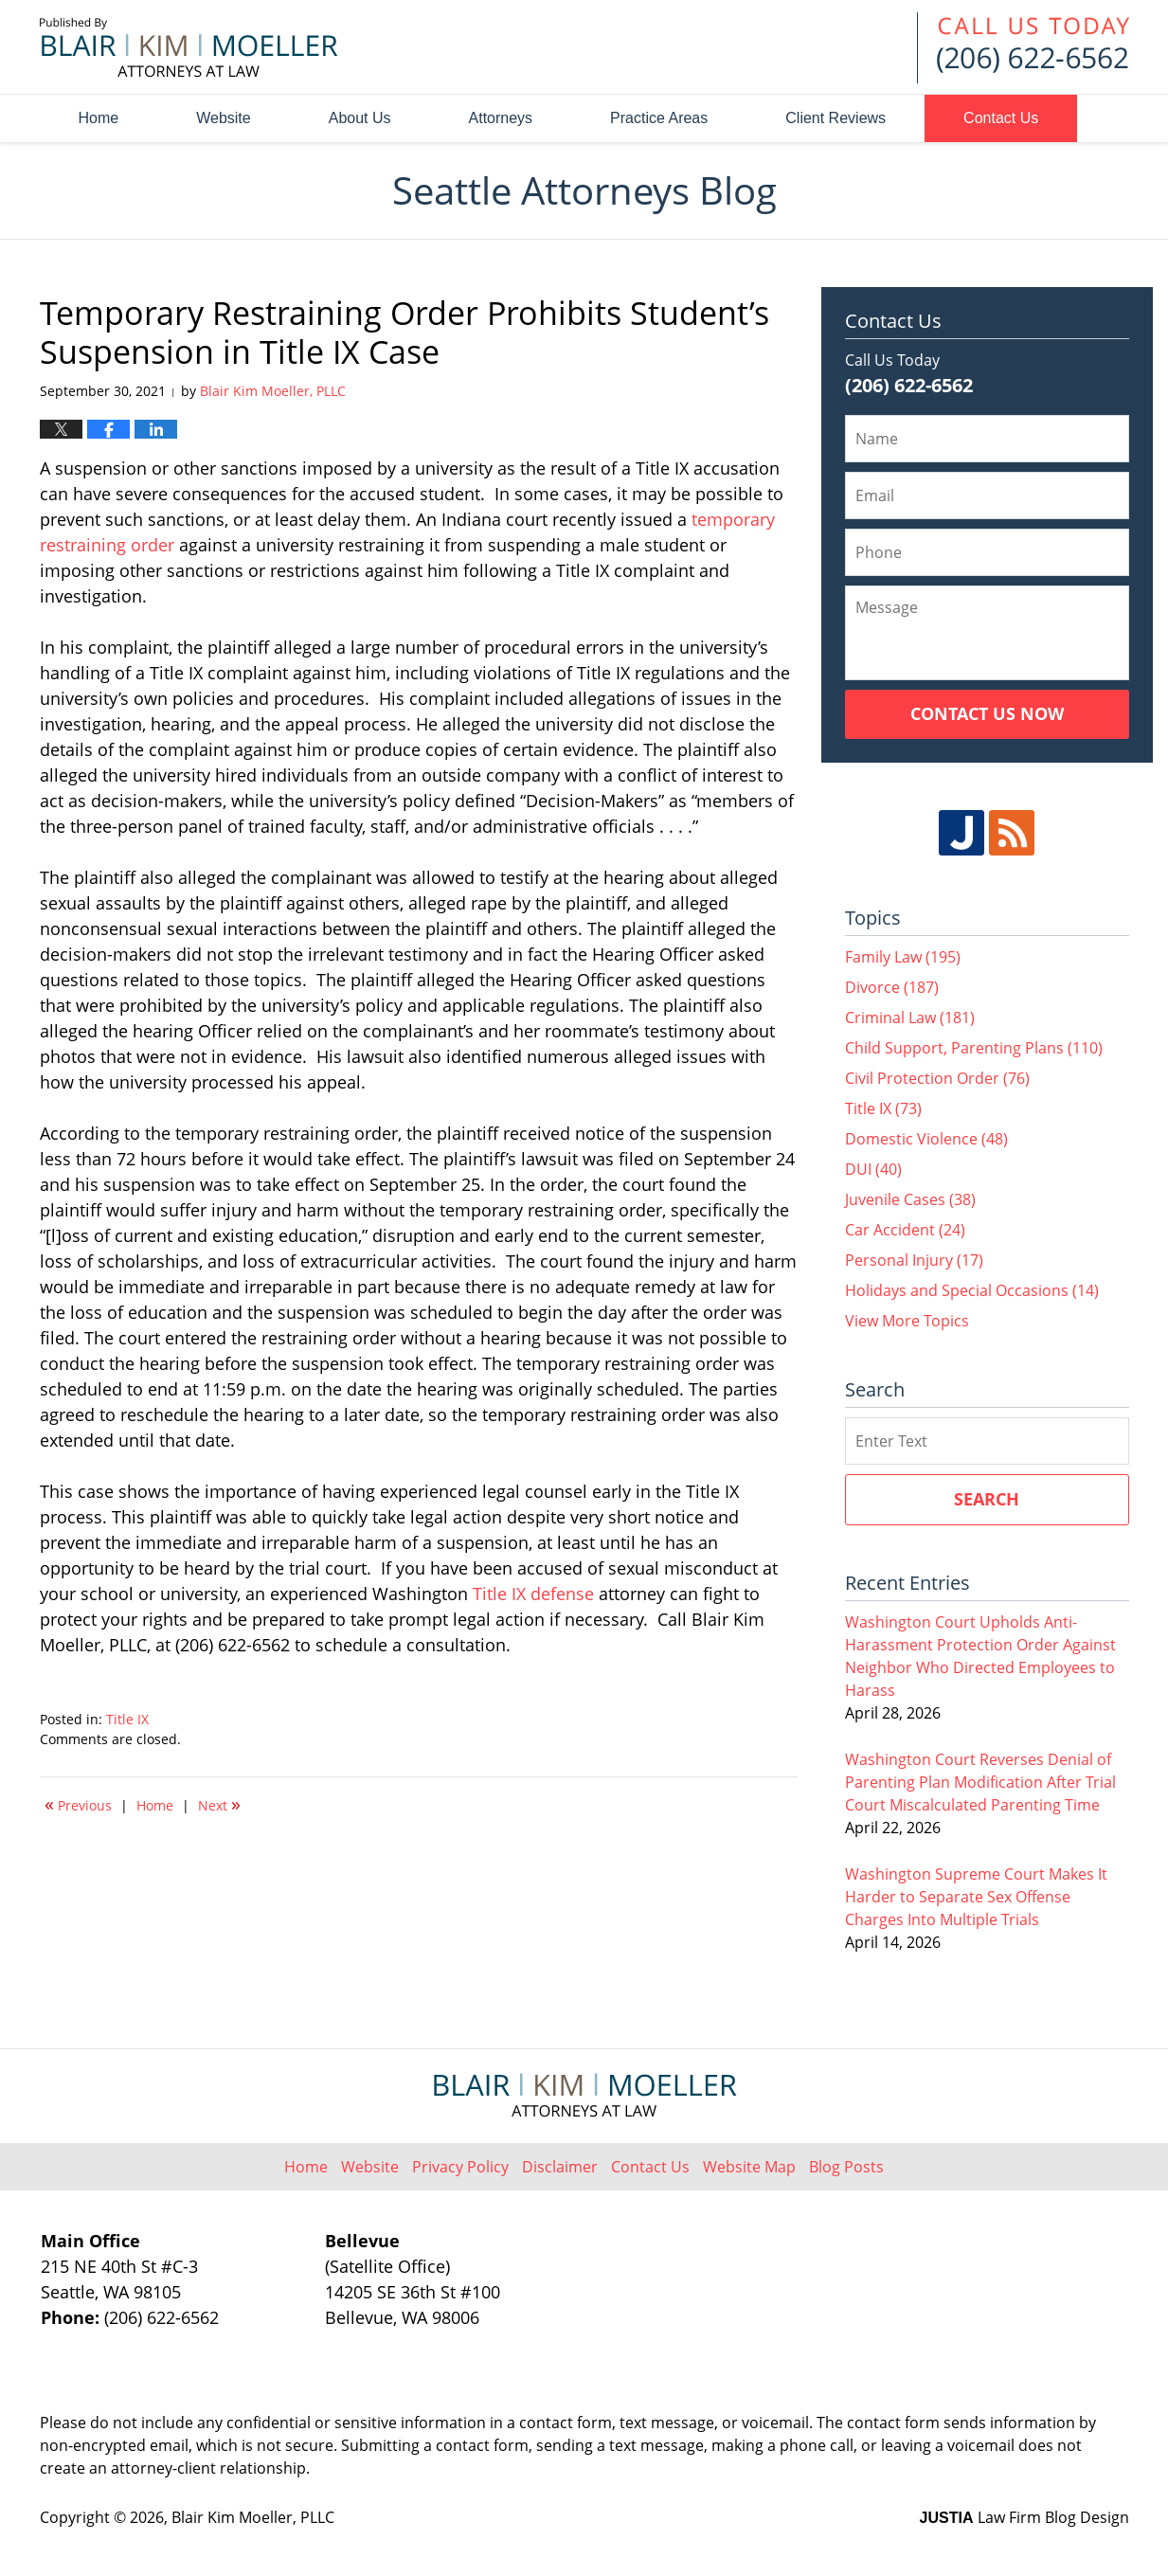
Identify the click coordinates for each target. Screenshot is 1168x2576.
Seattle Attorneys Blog (189, 47)
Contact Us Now (987, 713)
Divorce (892, 987)
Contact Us (1000, 118)
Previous (78, 1804)
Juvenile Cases (910, 1199)
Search (986, 1498)
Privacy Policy (460, 2166)
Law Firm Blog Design (1024, 2517)
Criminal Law (910, 1017)
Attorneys (501, 118)
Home (99, 118)
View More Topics (907, 1320)
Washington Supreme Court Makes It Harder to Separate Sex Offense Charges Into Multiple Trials (976, 1897)
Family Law (903, 956)
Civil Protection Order (937, 1078)
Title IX (127, 1719)
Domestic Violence (926, 1138)
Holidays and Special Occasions (972, 1290)
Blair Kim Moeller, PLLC (252, 2517)
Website (223, 118)
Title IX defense (533, 1593)
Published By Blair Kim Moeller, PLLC (1023, 47)
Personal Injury (914, 1260)
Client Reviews (835, 118)
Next (219, 1804)
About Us (360, 118)
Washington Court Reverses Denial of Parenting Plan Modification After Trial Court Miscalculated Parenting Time (980, 1782)
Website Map (749, 2166)
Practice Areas (659, 118)
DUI (873, 1169)
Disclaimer (560, 2166)
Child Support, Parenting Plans (974, 1047)
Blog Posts (846, 2166)
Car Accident (905, 1229)
